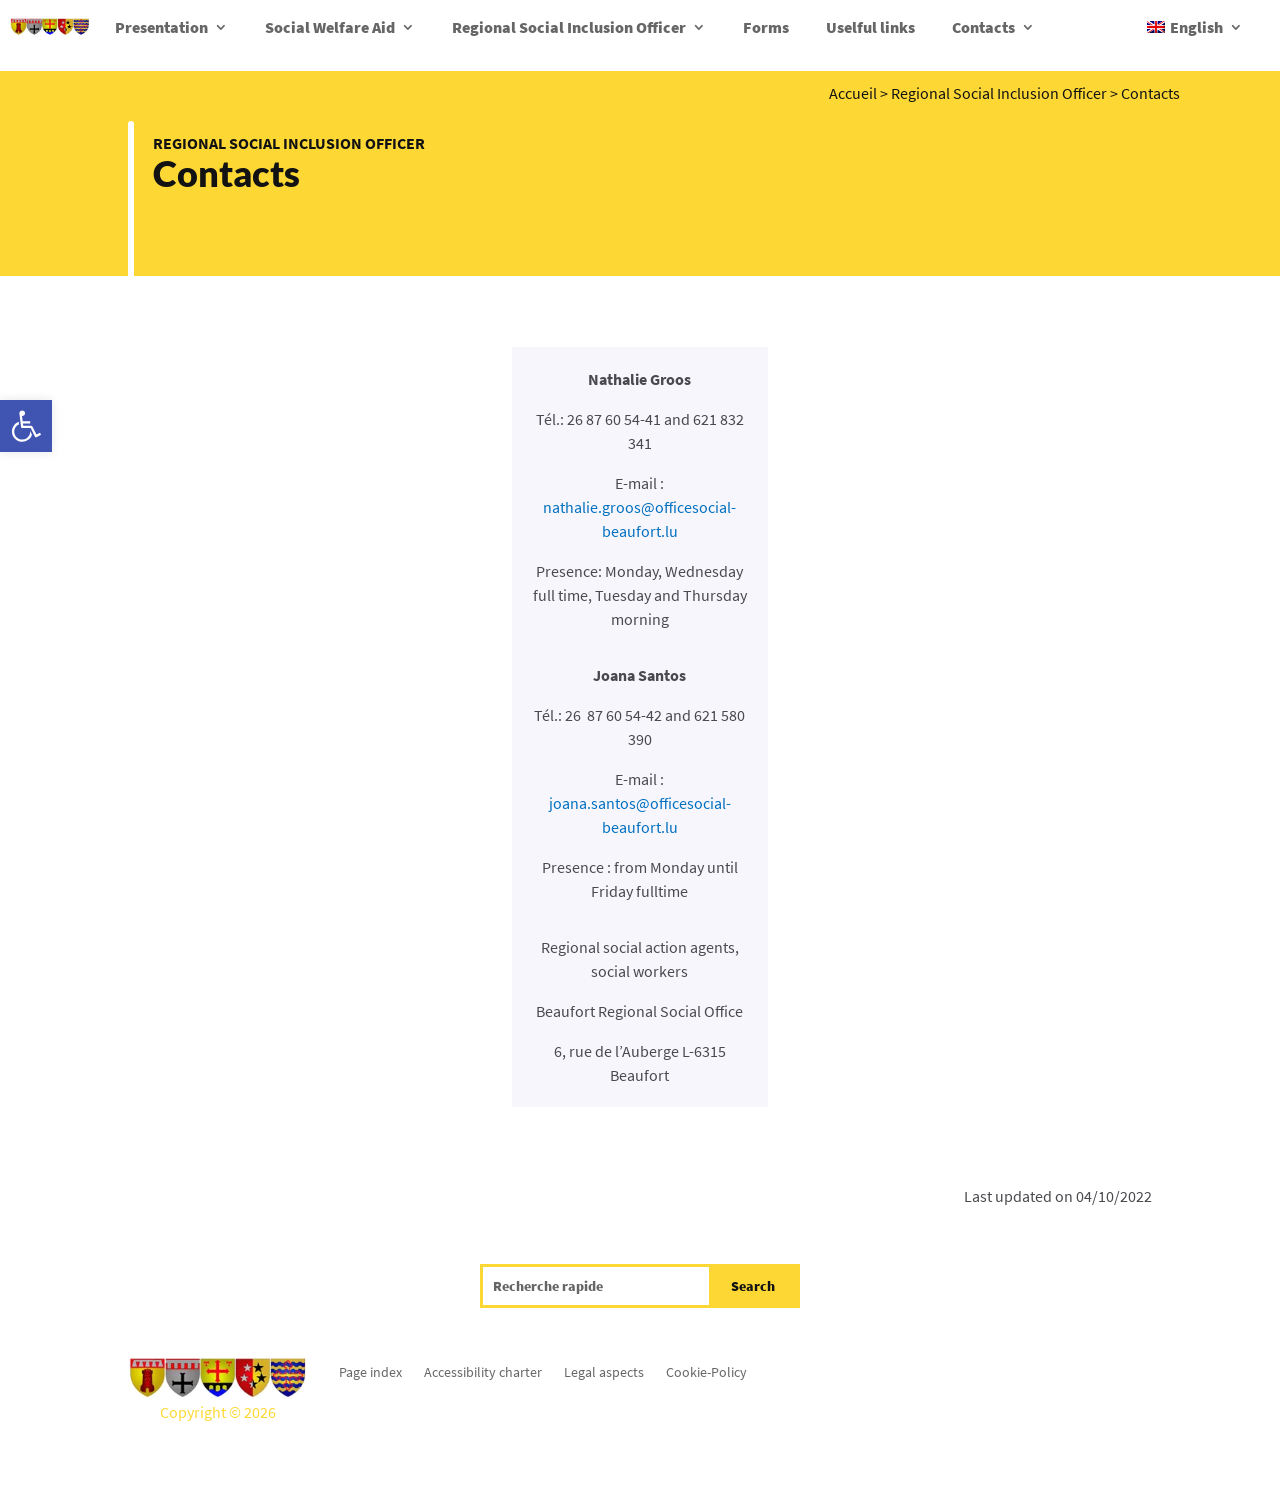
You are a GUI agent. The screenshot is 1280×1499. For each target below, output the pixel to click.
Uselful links (870, 27)
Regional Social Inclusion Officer (569, 27)
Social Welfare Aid (330, 27)
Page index (370, 1371)
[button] (26, 426)
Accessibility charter (483, 1371)
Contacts (983, 27)
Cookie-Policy (706, 1371)
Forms (766, 27)
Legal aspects (604, 1371)
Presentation (161, 27)
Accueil (853, 93)
